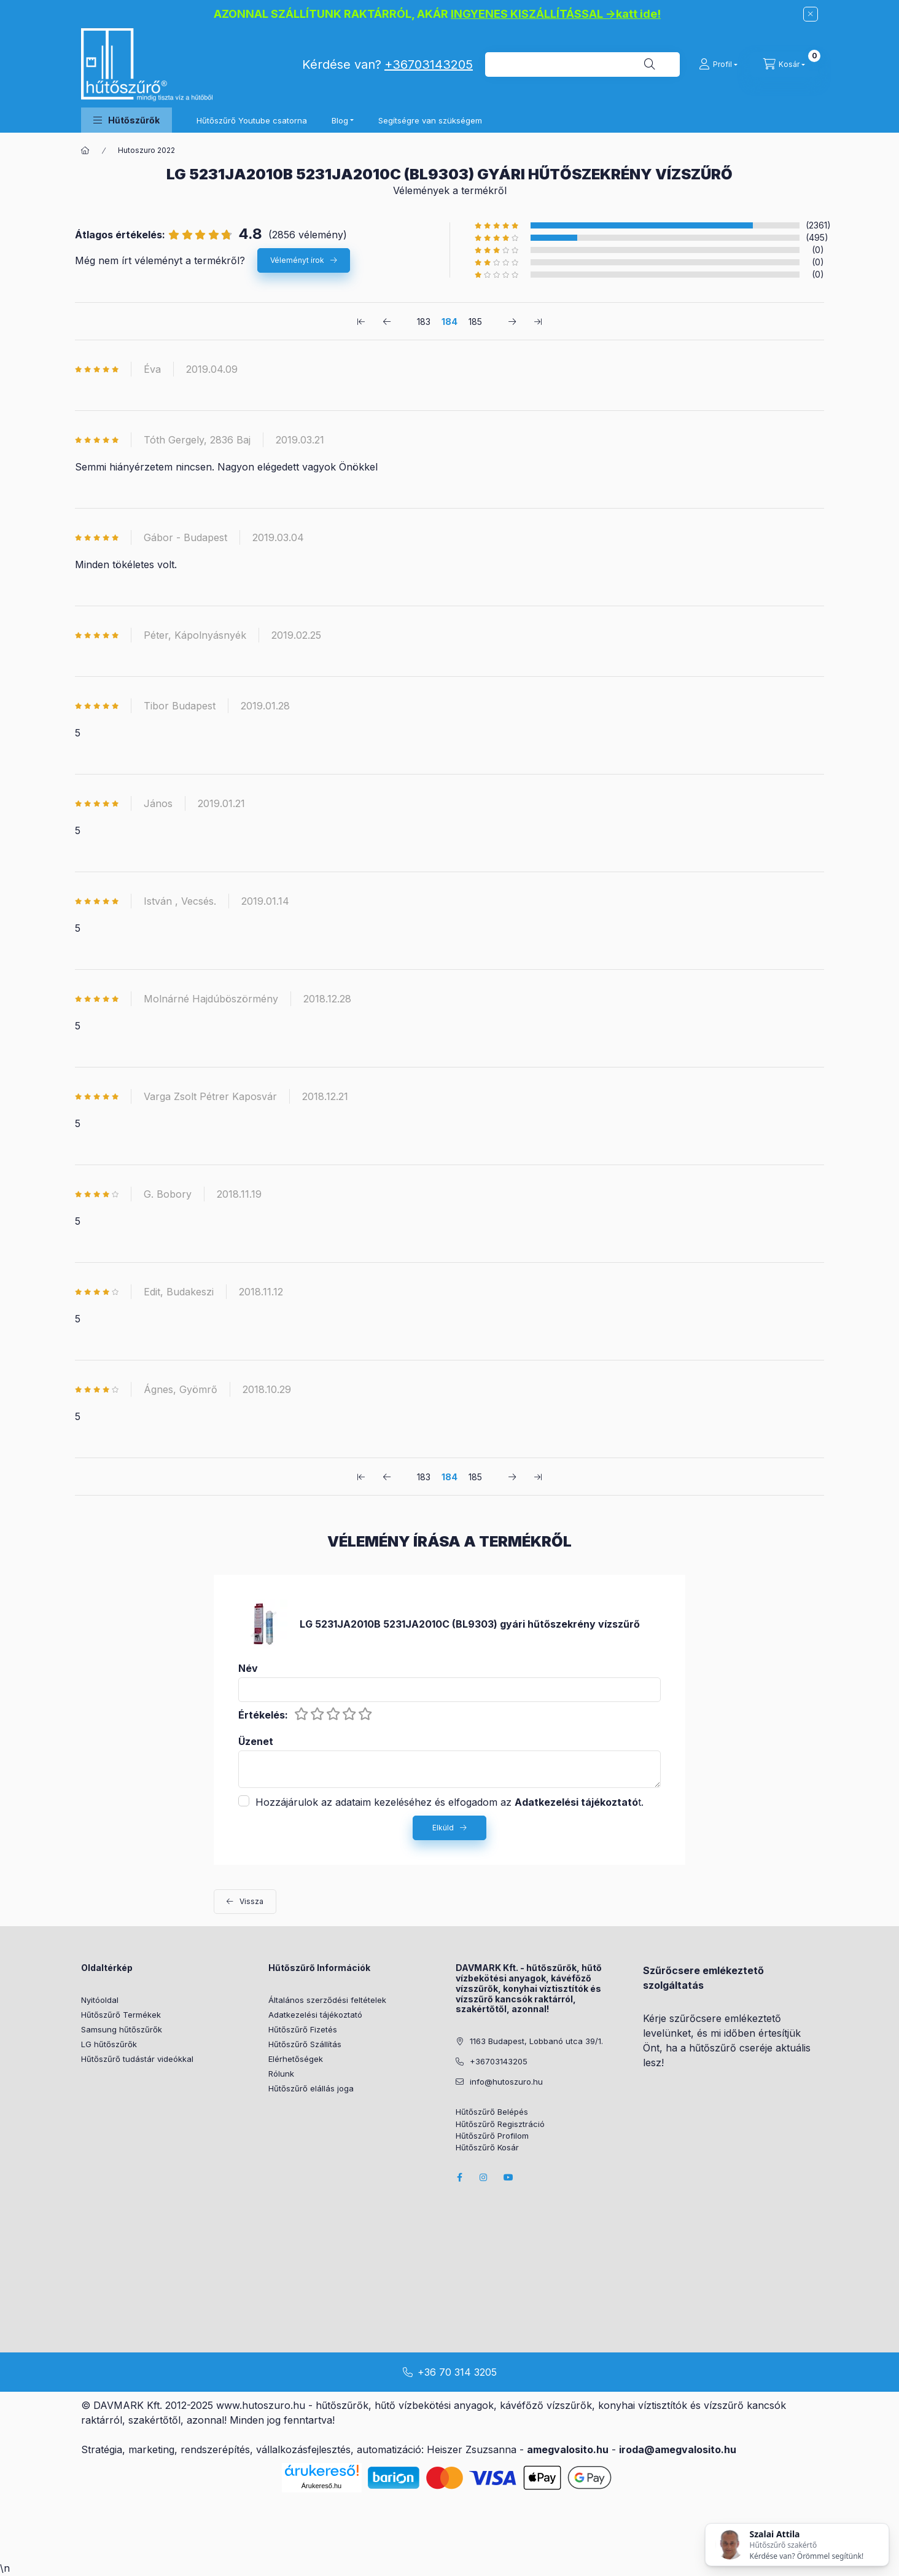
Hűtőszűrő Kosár (487, 2147)
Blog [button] (340, 120)
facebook (459, 2177)
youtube (508, 2177)
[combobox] (582, 64)
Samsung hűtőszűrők (121, 2029)
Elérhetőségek (295, 2059)
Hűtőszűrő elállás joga (311, 2088)
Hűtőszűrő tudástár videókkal (137, 2059)
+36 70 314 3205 (457, 2372)
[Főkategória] (85, 150)
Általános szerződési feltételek (327, 2000)
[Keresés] (649, 64)
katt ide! (638, 13)
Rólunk (281, 2073)
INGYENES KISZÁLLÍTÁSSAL (527, 13)
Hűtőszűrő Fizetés (302, 2029)
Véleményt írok (297, 260)
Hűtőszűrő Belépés (492, 2112)
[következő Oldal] (512, 321)
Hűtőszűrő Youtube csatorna (252, 120)
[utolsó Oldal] (538, 321)
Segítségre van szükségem (430, 120)
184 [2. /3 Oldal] (449, 321)
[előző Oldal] (387, 321)
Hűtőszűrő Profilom (492, 2136)
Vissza (251, 1901)
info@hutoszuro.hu (506, 2081)
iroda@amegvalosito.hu (677, 2449)
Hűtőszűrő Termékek (121, 2015)
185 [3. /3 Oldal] (475, 321)
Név (248, 1668)
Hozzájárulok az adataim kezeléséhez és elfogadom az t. (449, 1802)
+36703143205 (428, 64)
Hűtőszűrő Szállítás (304, 2044)
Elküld (443, 1827)
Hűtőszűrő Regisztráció (500, 2124)
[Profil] (718, 64)
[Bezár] (810, 14)
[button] (126, 120)
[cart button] (784, 64)
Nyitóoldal (100, 2000)
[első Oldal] (361, 321)
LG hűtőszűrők (109, 2044)
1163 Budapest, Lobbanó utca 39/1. (536, 2041)
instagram (484, 2177)
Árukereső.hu (321, 2485)
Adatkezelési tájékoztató (315, 2015)
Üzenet (255, 1741)
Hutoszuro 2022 (146, 150)
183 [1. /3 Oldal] (423, 321)
